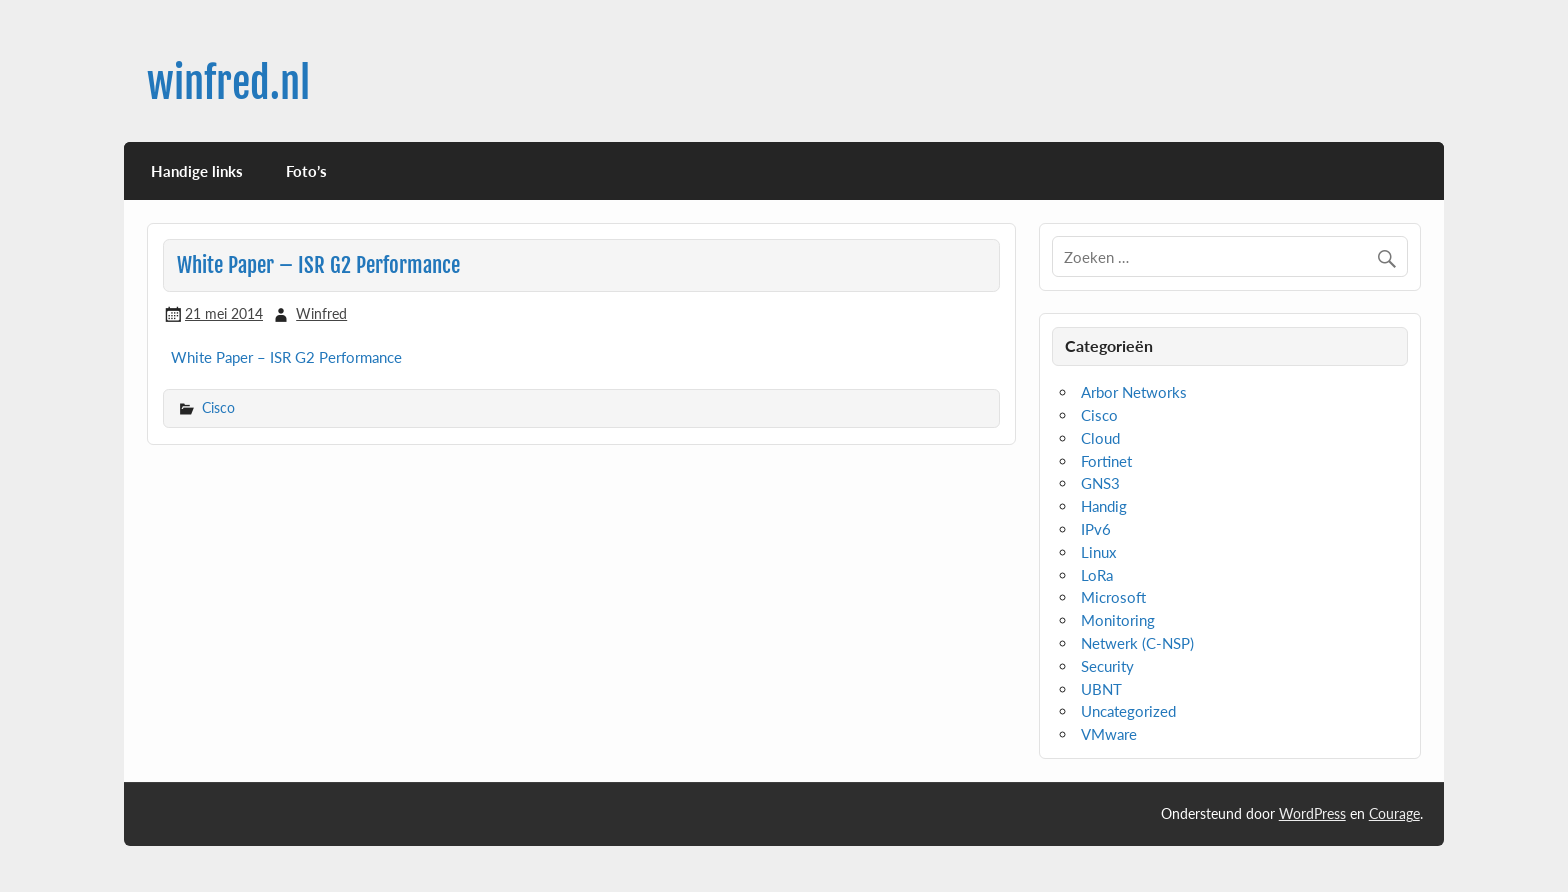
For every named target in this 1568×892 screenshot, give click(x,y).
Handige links (197, 171)
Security (1107, 666)
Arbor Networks (1134, 392)
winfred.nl (228, 83)
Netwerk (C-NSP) (1137, 643)
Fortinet (1106, 461)
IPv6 (1096, 529)
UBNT (1101, 689)
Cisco (218, 407)
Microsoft (1113, 597)
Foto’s (306, 171)
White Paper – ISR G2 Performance (286, 357)
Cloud (1100, 438)
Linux (1098, 552)
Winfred (321, 313)
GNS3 (1100, 483)
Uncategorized (1128, 711)
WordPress (1312, 813)
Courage (1394, 813)
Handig (1104, 506)
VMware (1109, 734)
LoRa (1097, 575)
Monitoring (1118, 620)
